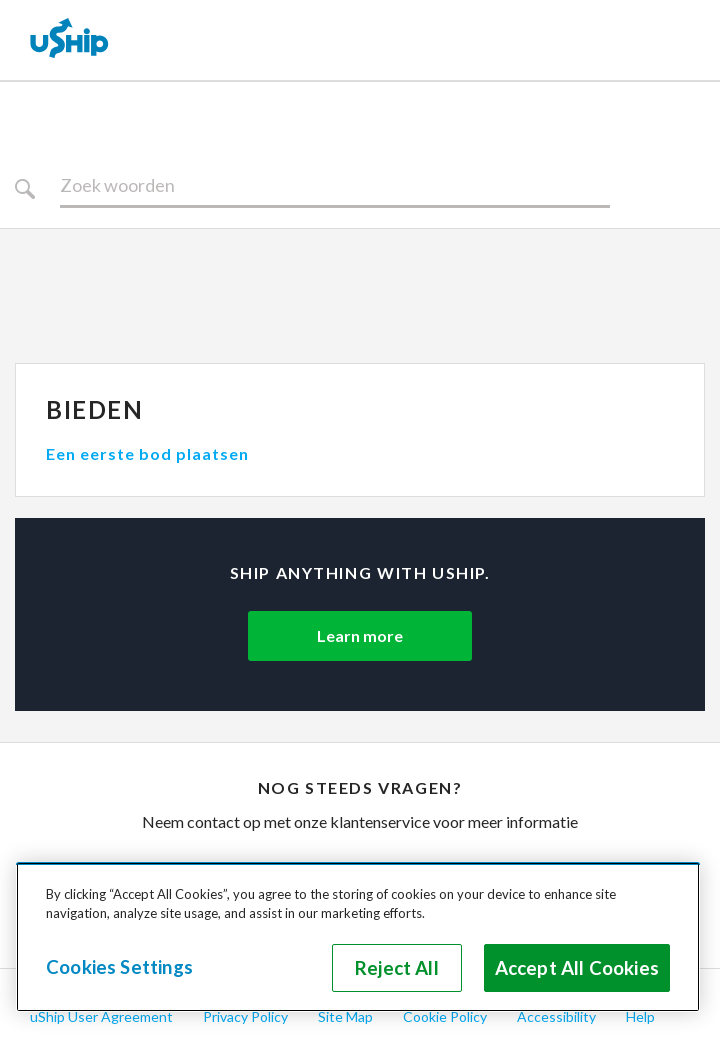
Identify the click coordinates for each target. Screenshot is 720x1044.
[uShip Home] (70, 40)
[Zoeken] (335, 186)
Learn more (360, 635)
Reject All (397, 968)
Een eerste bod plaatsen (147, 453)
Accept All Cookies (577, 968)
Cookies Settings (119, 967)
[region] (358, 937)
